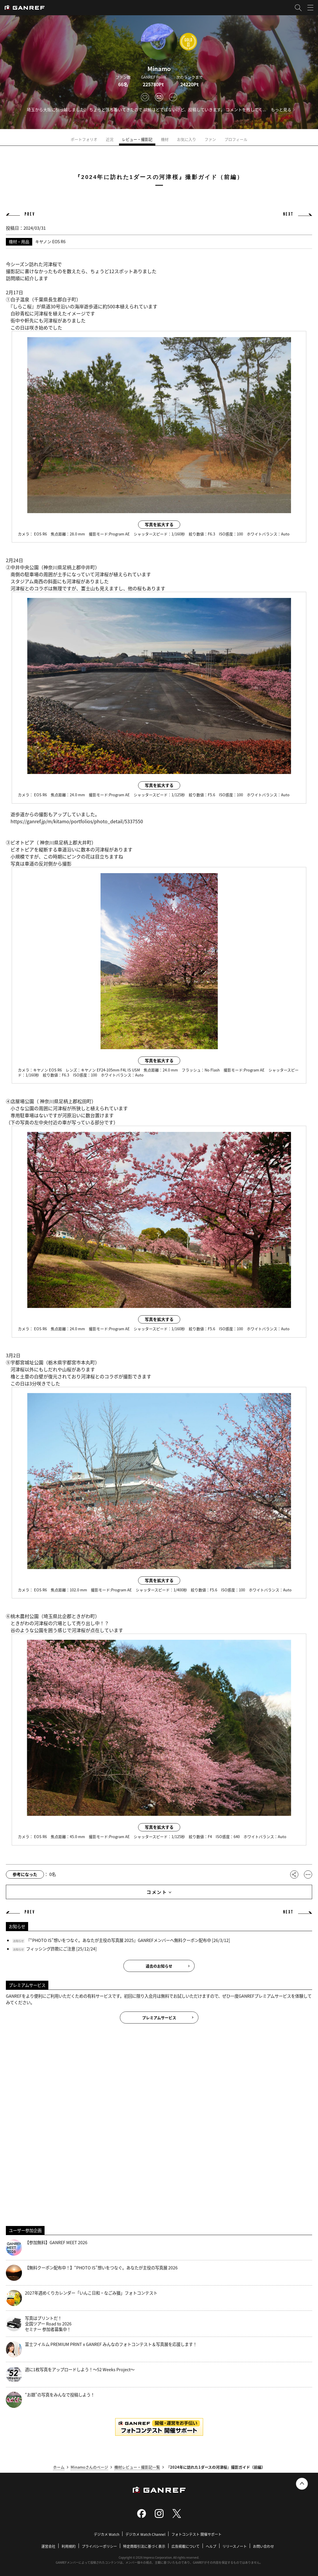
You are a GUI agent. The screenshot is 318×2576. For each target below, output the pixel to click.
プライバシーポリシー (99, 2546)
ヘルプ (211, 2546)
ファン (210, 139)
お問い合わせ (263, 2546)
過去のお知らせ (159, 1966)
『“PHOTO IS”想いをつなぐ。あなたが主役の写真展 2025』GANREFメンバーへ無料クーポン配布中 (118, 1940)
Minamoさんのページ (89, 2467)
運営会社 (48, 2546)
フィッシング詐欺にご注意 (50, 1948)
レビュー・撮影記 (137, 139)
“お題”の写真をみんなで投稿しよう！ (50, 2400)
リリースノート (234, 2546)
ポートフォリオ (84, 139)
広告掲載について (185, 2546)
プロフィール (236, 139)
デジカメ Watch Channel (145, 2534)
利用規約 (69, 2546)
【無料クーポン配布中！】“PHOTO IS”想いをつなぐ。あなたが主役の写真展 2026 (92, 2273)
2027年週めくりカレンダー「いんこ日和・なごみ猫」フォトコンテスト (81, 2298)
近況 (109, 139)
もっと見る (281, 109)
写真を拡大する (159, 524)
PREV (30, 214)
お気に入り (186, 139)
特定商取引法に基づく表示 (144, 2546)
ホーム (58, 2467)
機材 (165, 139)
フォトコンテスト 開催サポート (196, 2534)
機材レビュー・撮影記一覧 (137, 2467)
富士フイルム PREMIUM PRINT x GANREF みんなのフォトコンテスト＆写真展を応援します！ (101, 2349)
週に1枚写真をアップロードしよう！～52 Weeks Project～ (70, 2375)
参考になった (25, 1874)
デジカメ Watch (106, 2534)
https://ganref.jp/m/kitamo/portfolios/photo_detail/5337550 (77, 821)
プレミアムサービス (159, 2017)
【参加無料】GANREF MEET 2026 (46, 2247)
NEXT (288, 214)
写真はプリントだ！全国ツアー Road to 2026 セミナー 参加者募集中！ (39, 2323)
